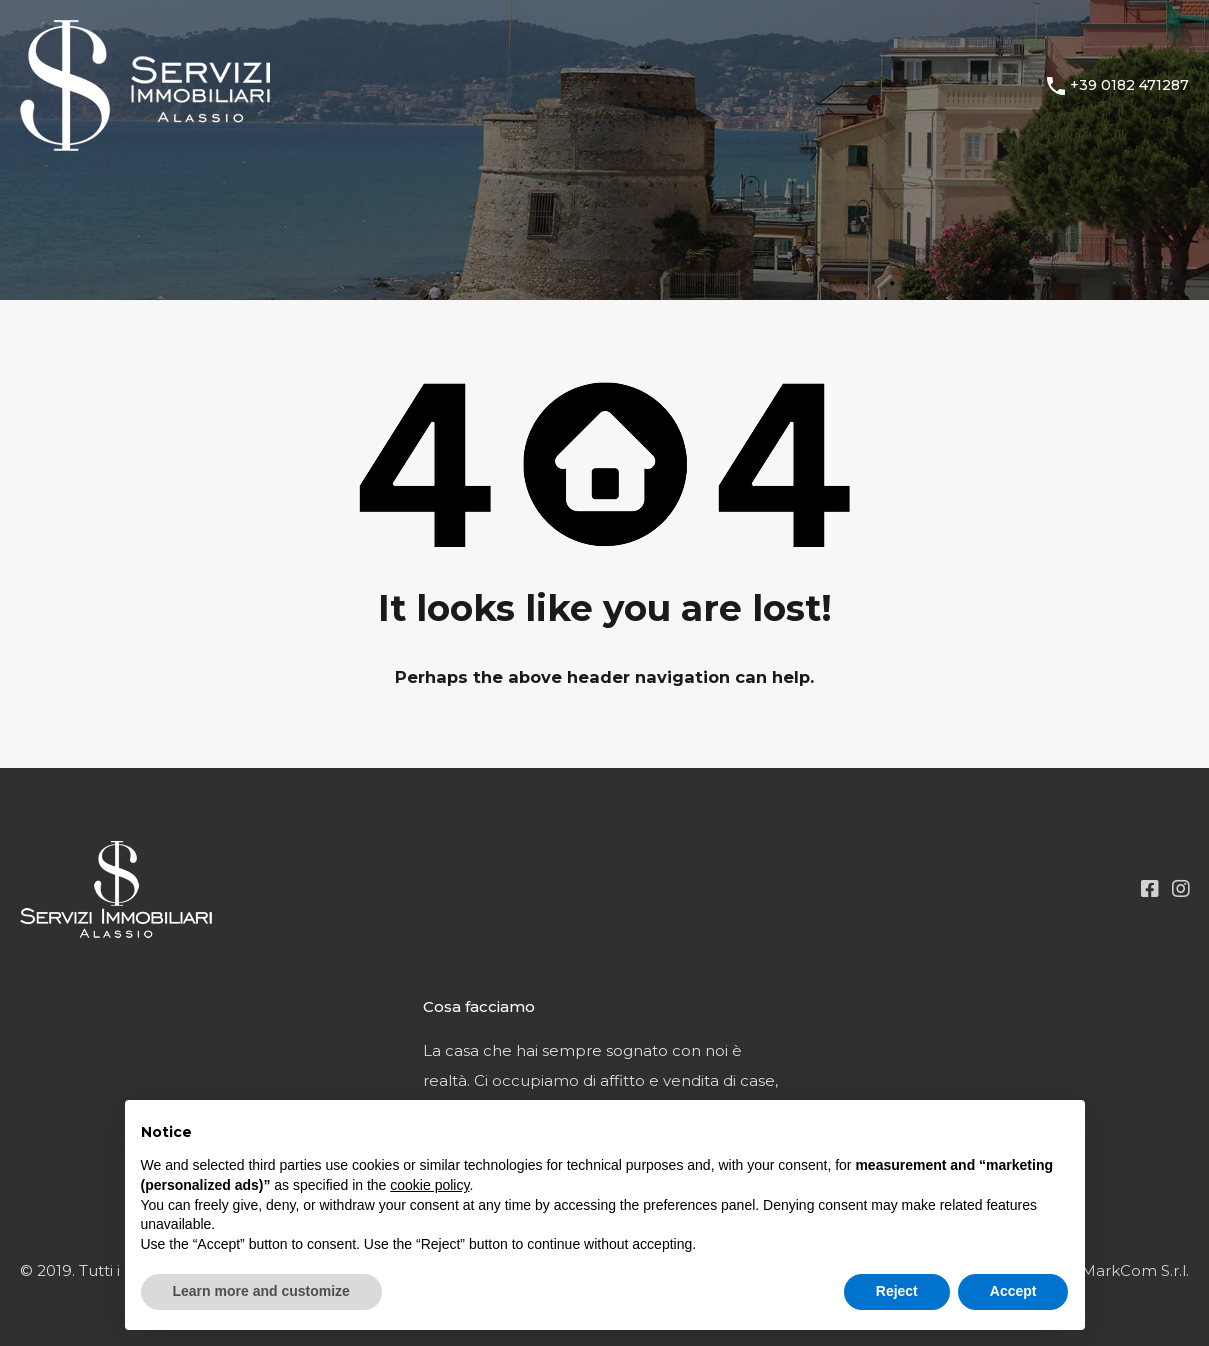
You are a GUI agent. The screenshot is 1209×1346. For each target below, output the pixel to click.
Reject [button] (897, 1291)
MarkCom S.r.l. (1135, 1270)
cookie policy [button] (429, 1185)
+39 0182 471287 (1129, 85)
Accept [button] (1013, 1291)
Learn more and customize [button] (261, 1291)
